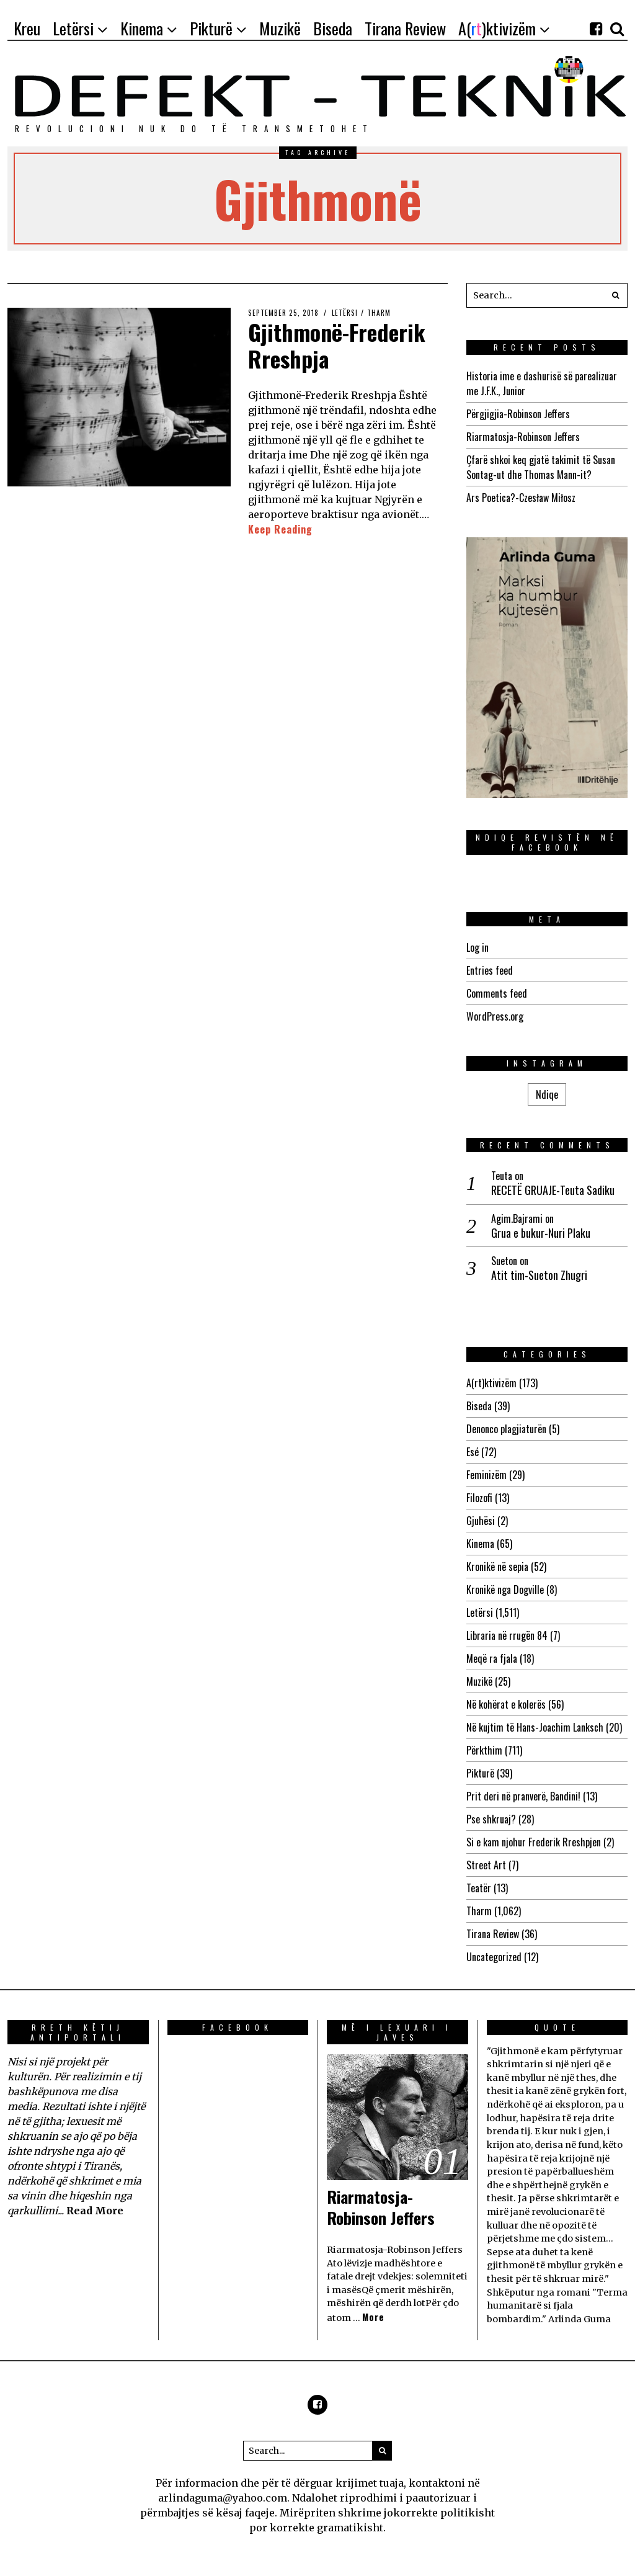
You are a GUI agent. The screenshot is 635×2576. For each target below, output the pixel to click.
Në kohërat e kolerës (506, 1704)
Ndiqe (547, 1094)
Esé (472, 1451)
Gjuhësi (480, 1520)
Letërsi (345, 313)
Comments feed (496, 993)
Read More (94, 2210)
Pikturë (480, 1773)
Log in (477, 947)
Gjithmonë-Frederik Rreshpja (336, 345)
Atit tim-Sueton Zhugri (539, 1275)
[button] (615, 295)
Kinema (480, 1543)
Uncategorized (494, 1956)
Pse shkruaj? (491, 1819)
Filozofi (479, 1497)
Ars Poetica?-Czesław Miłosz (520, 497)
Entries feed (489, 970)
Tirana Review (492, 1933)
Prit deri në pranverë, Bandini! (523, 1796)
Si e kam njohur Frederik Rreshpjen (533, 1842)
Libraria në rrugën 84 (507, 1635)
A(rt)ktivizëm (491, 1382)
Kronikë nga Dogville (505, 1589)
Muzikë (479, 1681)
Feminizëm (486, 1474)
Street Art (486, 1865)
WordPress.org (494, 1016)
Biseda (479, 1405)
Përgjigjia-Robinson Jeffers (518, 413)
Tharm (379, 313)
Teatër (478, 1888)
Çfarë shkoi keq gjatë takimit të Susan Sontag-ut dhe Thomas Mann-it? (540, 467)
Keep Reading (280, 529)
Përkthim (484, 1750)
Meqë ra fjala (491, 1658)
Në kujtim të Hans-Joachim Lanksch (534, 1727)
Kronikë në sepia (497, 1566)
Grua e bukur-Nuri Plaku (540, 1233)
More (373, 2316)
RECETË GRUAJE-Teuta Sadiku (553, 1190)
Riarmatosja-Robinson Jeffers (523, 436)
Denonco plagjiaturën (506, 1428)
